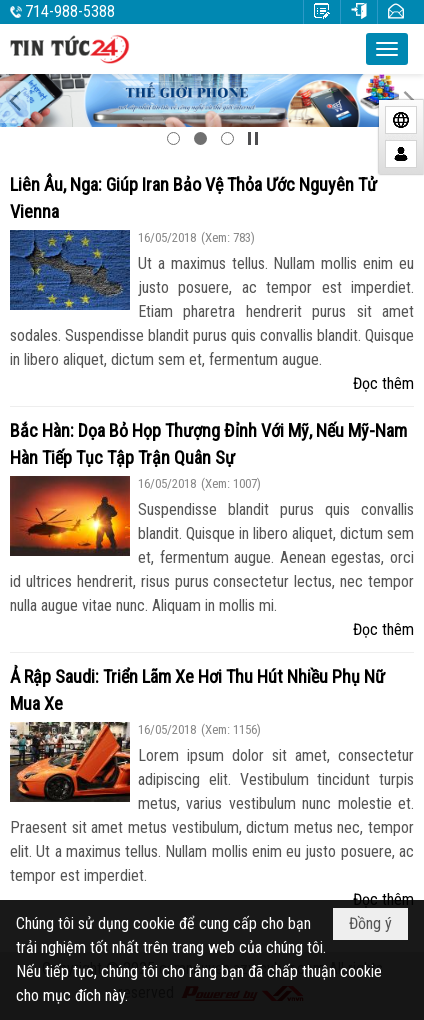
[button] (387, 49)
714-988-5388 (70, 11)
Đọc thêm (383, 383)
